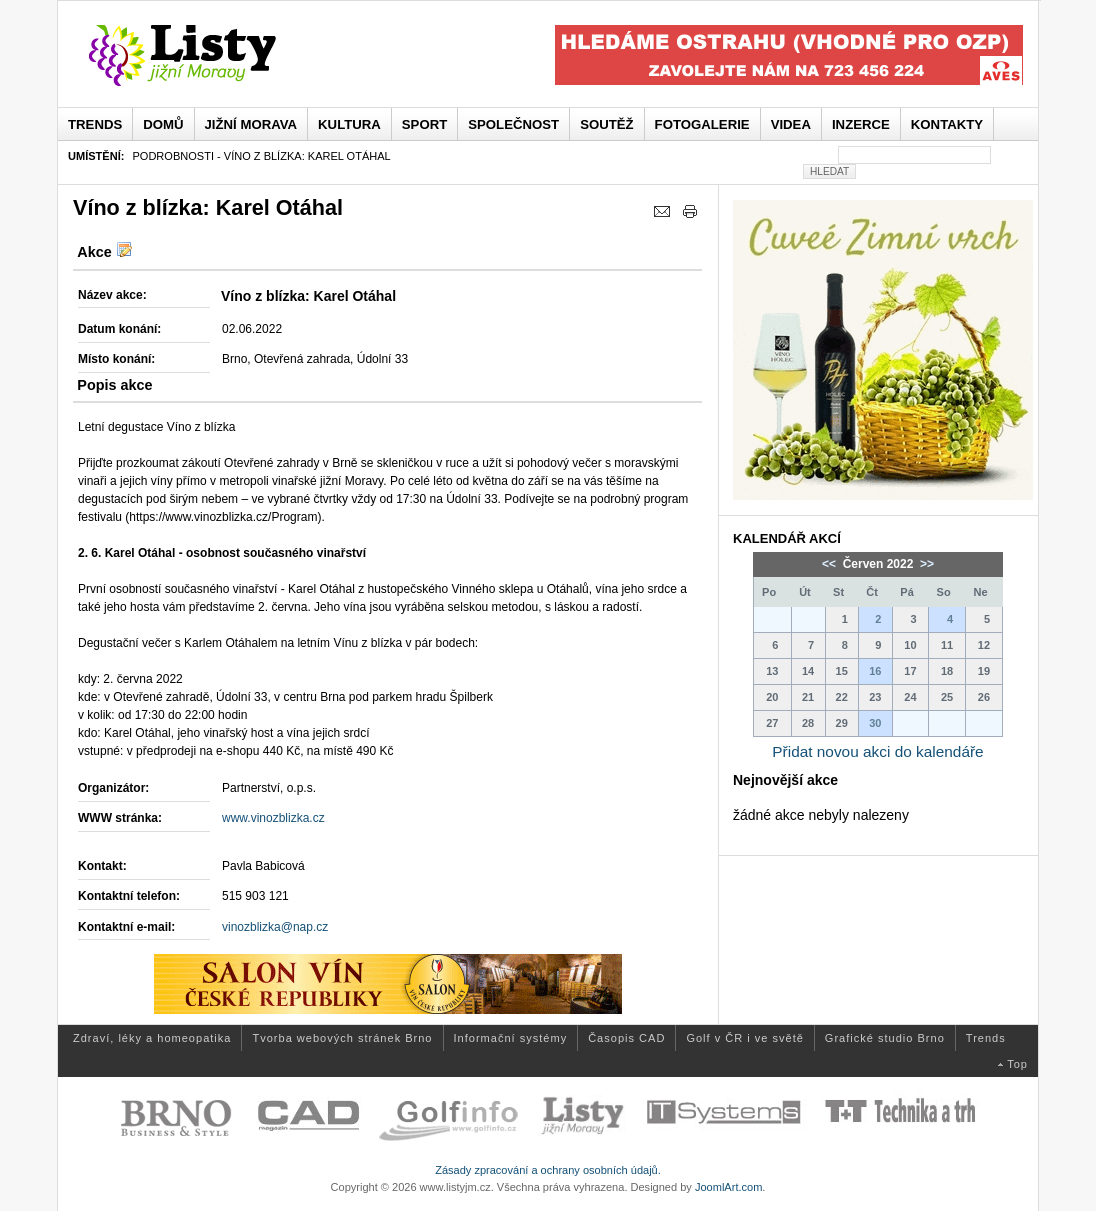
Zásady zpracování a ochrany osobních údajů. (548, 1170)
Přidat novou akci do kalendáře (877, 751)
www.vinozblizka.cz (273, 818)
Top (1017, 1064)
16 (875, 671)
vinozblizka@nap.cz (275, 927)
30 (875, 723)
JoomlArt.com (728, 1187)
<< (830, 564)
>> (925, 564)
